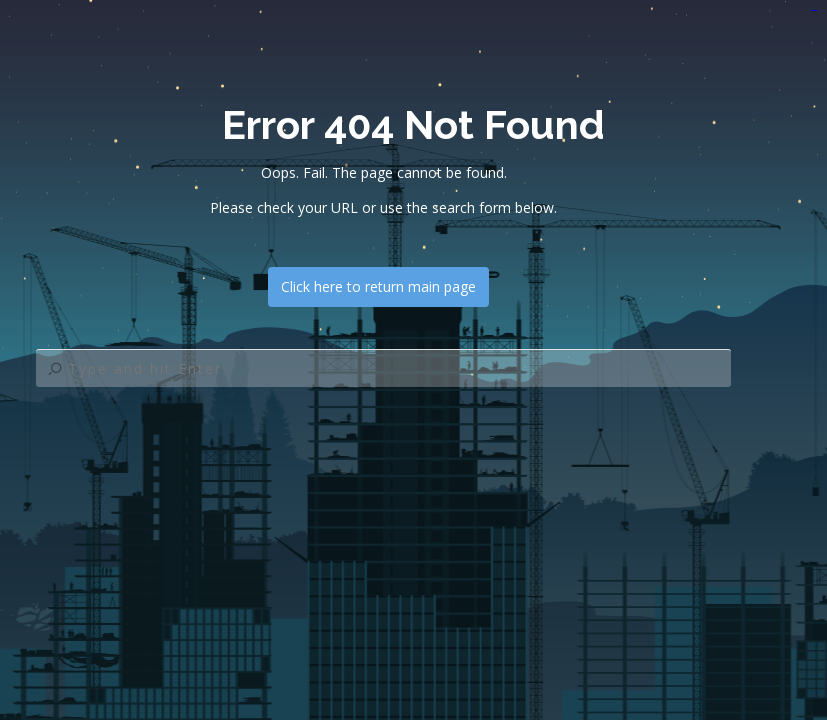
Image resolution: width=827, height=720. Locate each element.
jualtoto (815, 10)
